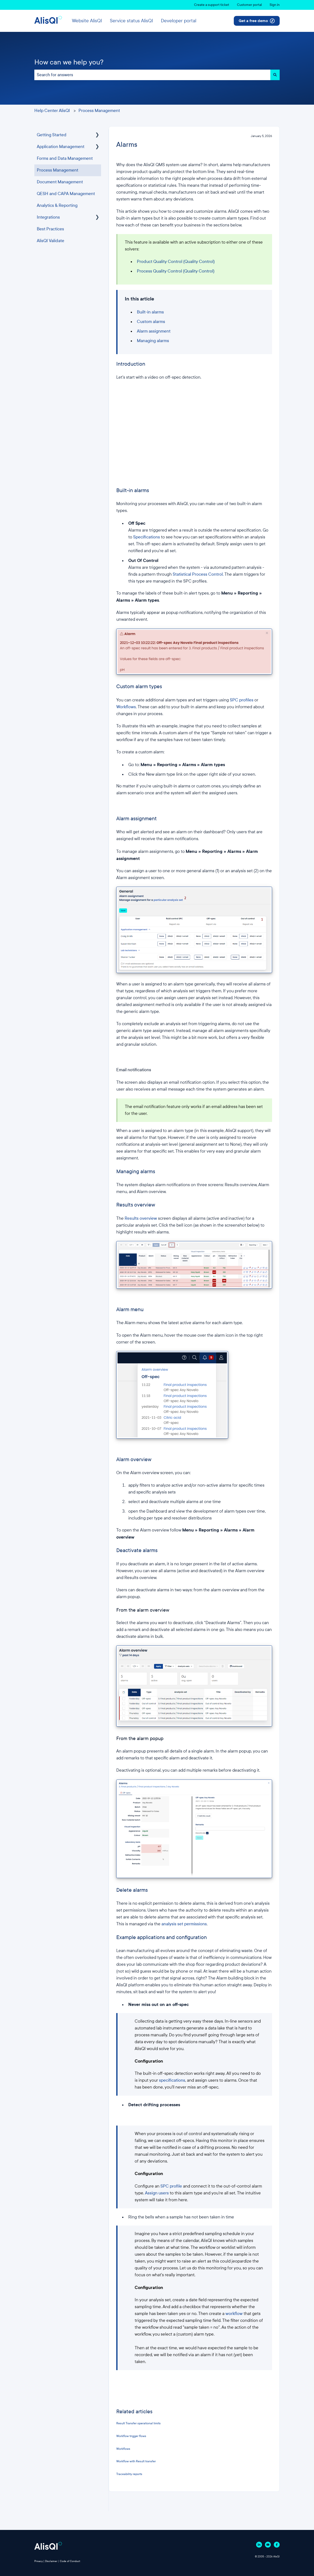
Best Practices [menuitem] (50, 229)
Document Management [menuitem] (60, 182)
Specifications (146, 537)
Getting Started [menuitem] (51, 134)
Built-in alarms (150, 312)
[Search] (275, 75)
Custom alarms (151, 321)
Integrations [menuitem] (48, 217)
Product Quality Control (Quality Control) (176, 261)
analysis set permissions (184, 1924)
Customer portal (249, 5)
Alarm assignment (153, 331)
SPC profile (171, 2186)
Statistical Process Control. (198, 574)
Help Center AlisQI (52, 110)
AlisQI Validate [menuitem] (50, 240)
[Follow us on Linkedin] (259, 2545)
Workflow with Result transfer (136, 2461)
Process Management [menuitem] (57, 170)
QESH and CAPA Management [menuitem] (66, 193)
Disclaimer (51, 2561)
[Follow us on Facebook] (277, 2545)
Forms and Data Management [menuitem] (65, 158)
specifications (172, 2080)
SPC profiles (241, 700)
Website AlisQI (87, 21)
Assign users (157, 2193)
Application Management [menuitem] (60, 146)
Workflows (126, 706)
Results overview (141, 1218)
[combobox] (152, 75)
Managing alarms (153, 340)
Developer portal (178, 21)
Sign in (275, 5)
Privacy (38, 2561)
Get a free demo (257, 21)
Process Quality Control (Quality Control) (175, 271)
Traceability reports (129, 2474)
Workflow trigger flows (131, 2436)
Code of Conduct (70, 2561)
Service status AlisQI (131, 21)
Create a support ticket (211, 5)
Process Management (99, 110)
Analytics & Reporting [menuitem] (57, 205)
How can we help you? (69, 62)
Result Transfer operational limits (138, 2423)
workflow (234, 2313)
